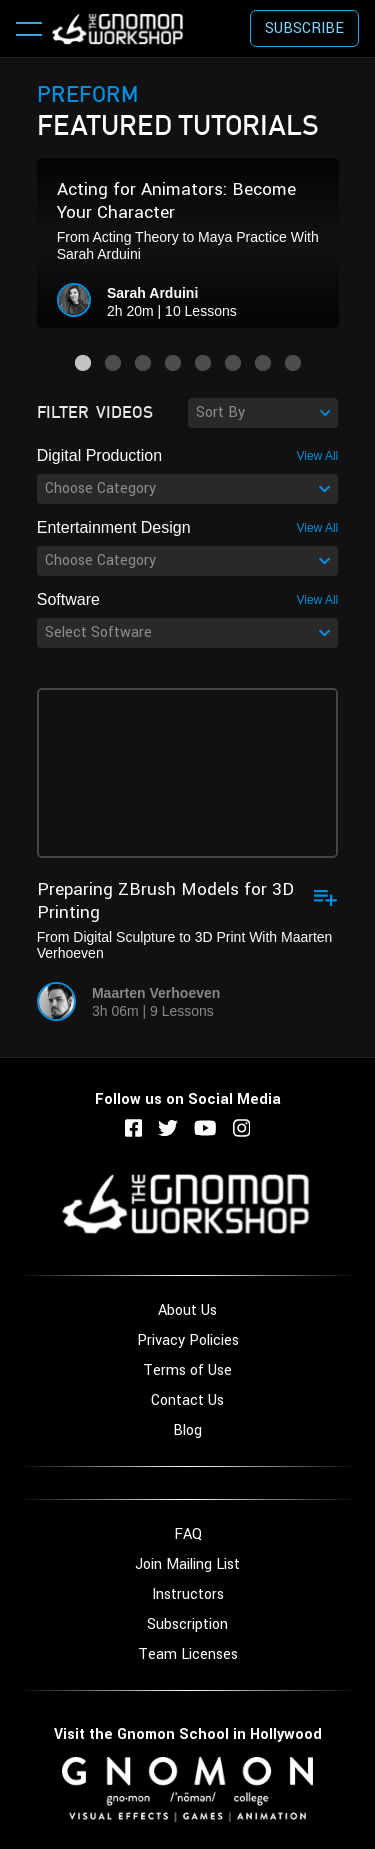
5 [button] (203, 363)
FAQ (188, 1534)
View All (317, 456)
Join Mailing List (187, 1564)
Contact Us (187, 1400)
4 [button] (173, 363)
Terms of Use (187, 1370)
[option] (188, 243)
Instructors (188, 1594)
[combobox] (263, 413)
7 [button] (263, 363)
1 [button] (83, 363)
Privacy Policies (188, 1340)
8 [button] (293, 363)
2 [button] (113, 363)
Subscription (187, 1624)
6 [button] (233, 363)
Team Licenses (188, 1654)
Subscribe (304, 28)
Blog (187, 1430)
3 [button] (143, 363)
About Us (187, 1310)
